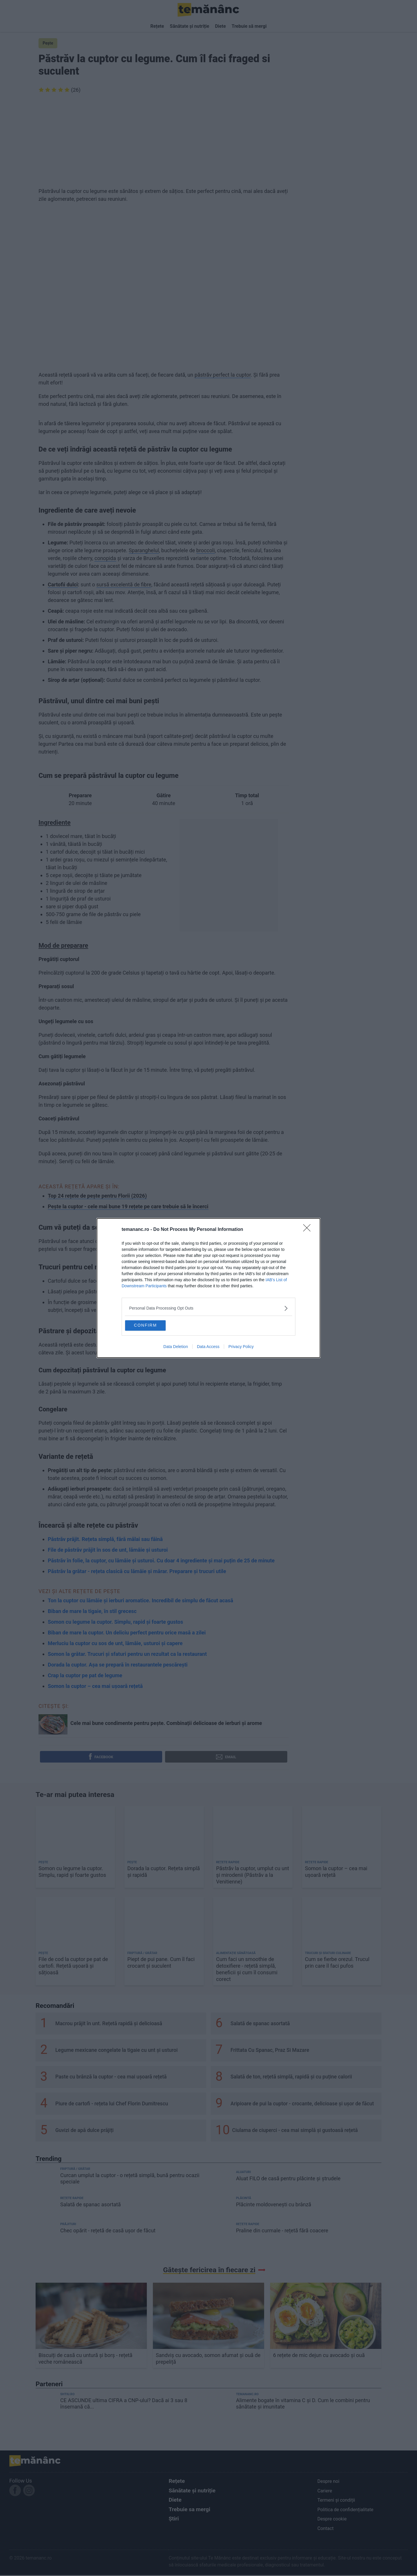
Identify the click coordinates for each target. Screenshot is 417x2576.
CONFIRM (154, 1324)
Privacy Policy (241, 1348)
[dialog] (208, 1288)
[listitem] (208, 1307)
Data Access (208, 1348)
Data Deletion (175, 1348)
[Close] (308, 1228)
